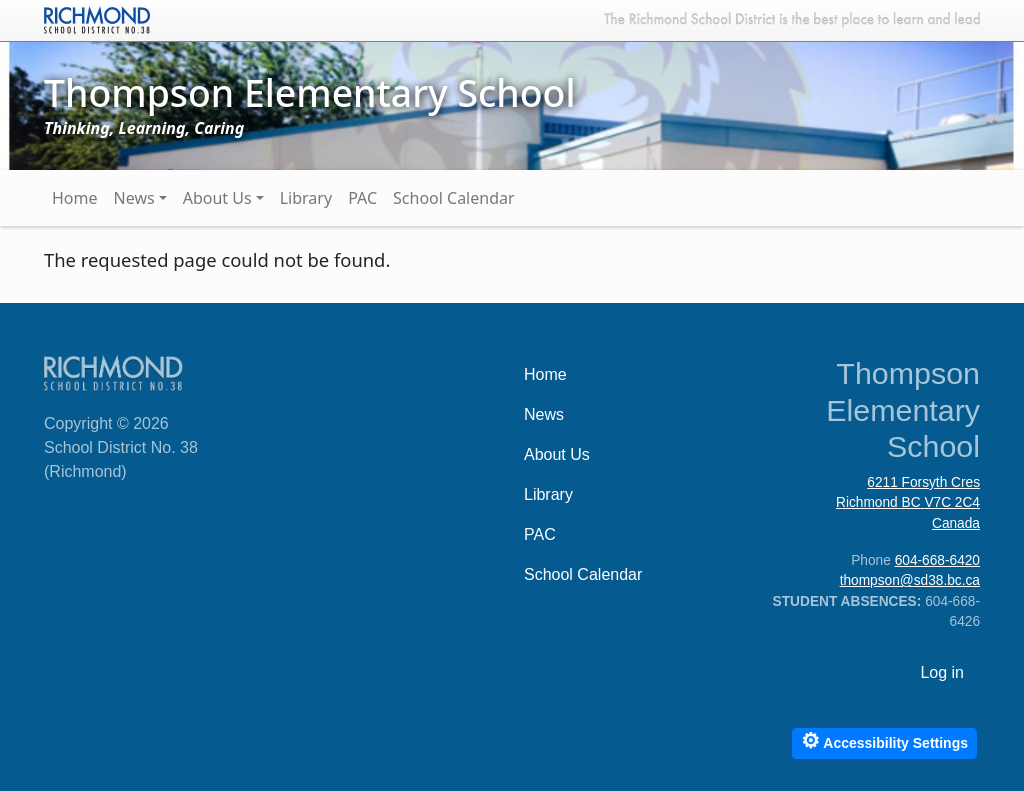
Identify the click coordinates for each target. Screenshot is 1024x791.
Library (306, 198)
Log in (942, 672)
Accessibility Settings (884, 740)
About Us (217, 198)
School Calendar (454, 198)
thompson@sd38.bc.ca (910, 580)
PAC (362, 198)
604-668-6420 (937, 560)
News (134, 198)
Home (75, 198)
